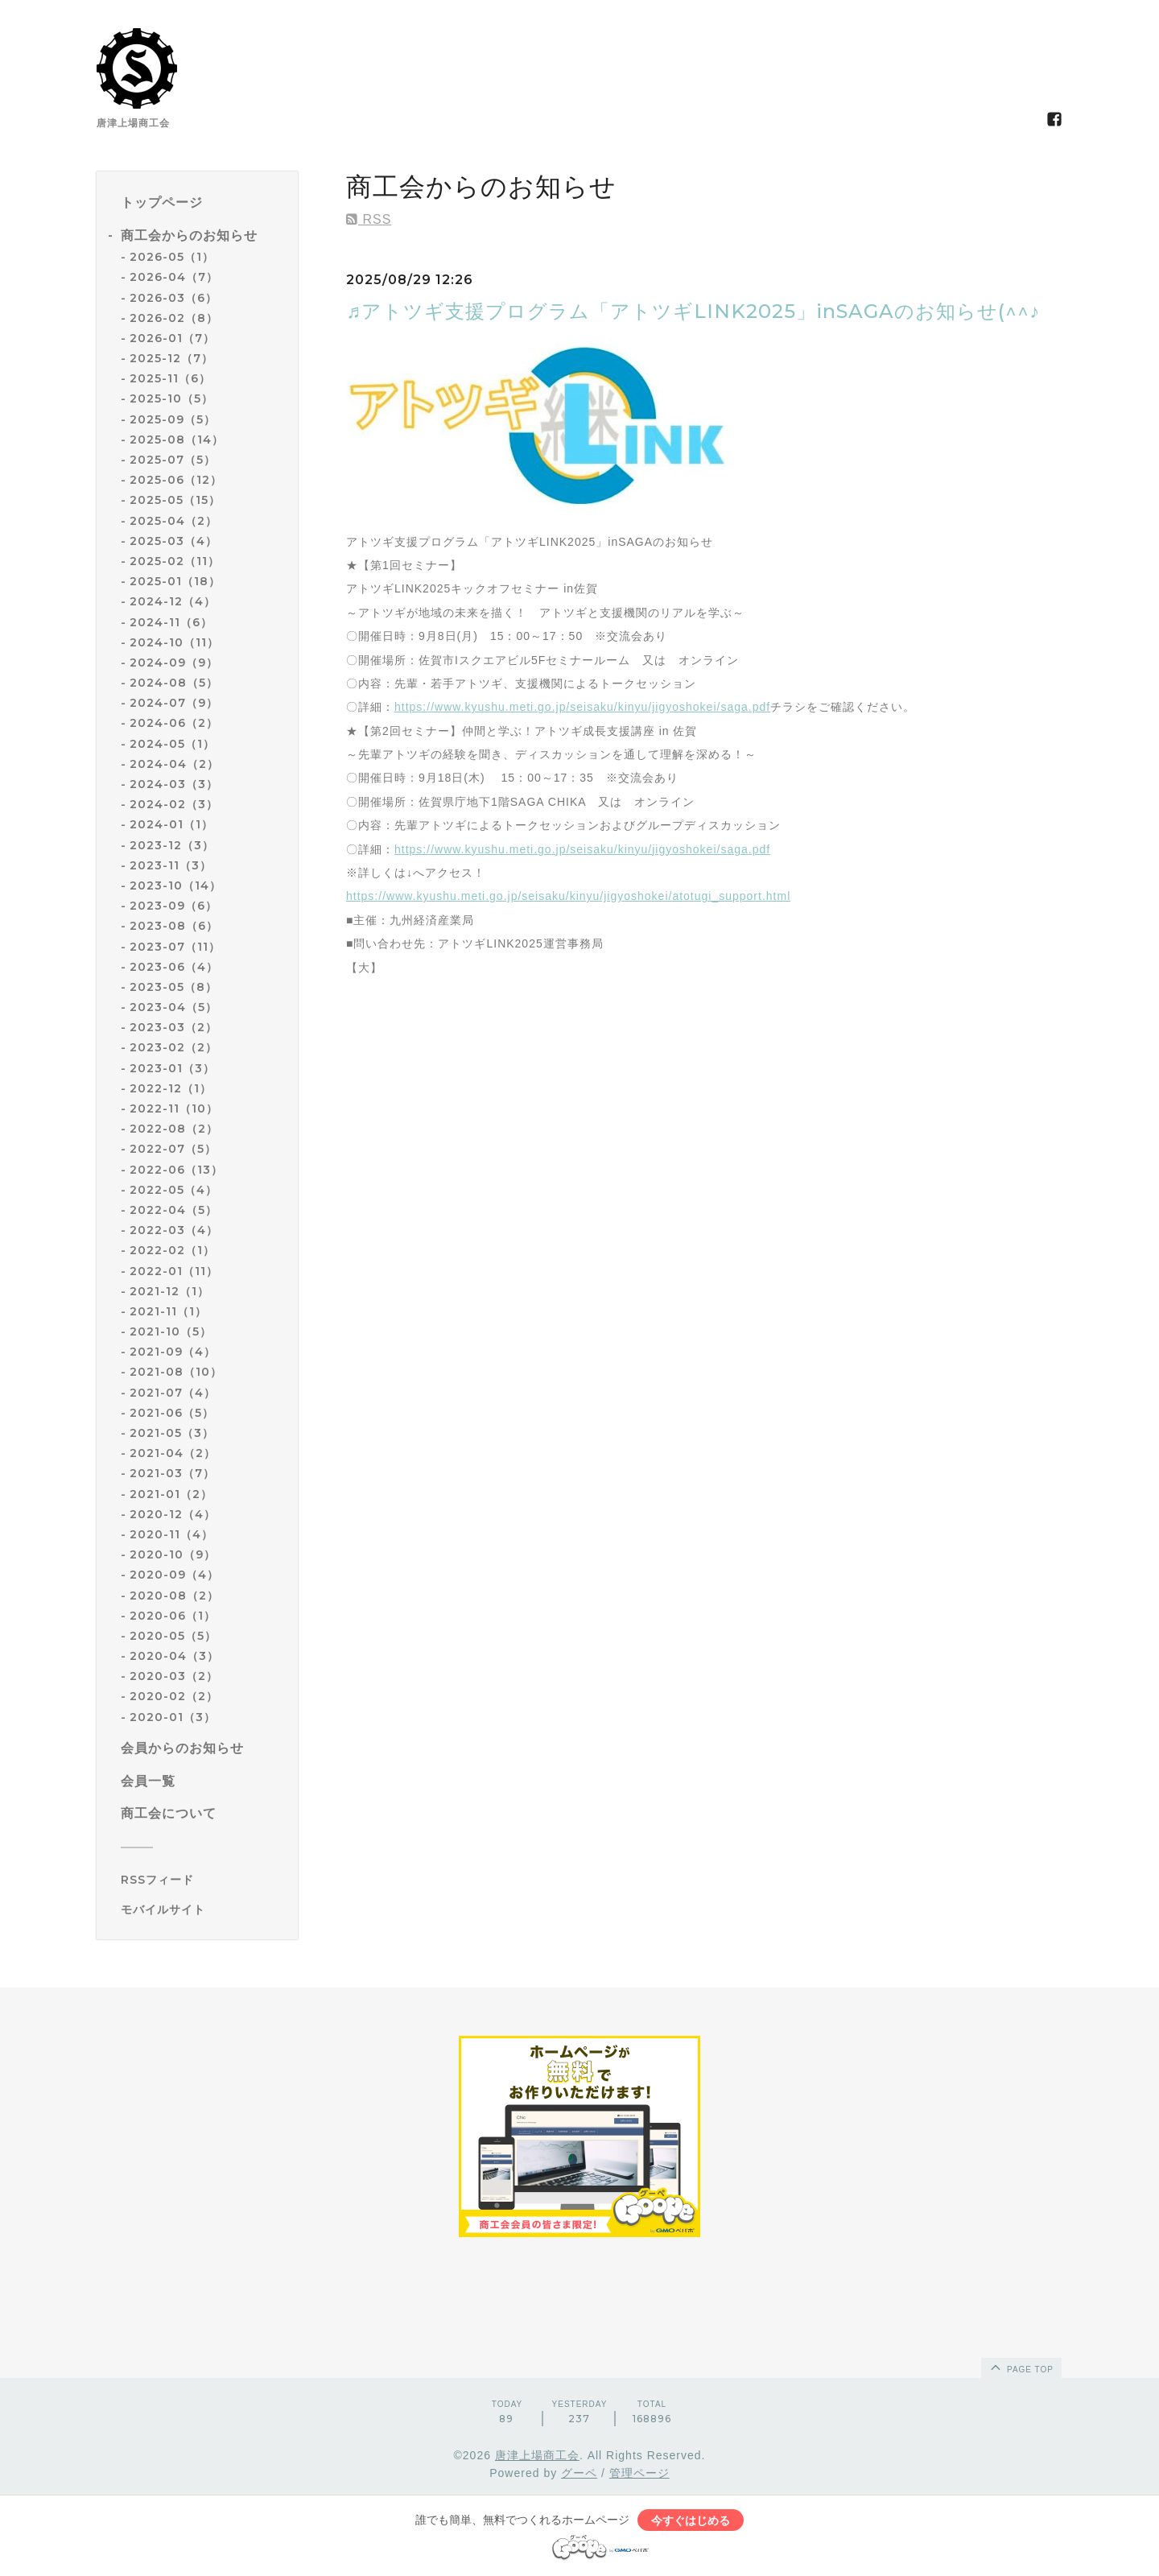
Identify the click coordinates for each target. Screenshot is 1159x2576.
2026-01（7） (172, 338)
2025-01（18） (175, 581)
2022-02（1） (172, 1250)
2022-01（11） (174, 1271)
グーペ (579, 2473)
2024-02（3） (174, 804)
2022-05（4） (173, 1190)
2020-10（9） (173, 1554)
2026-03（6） (173, 298)
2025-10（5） (171, 398)
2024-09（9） (174, 662)
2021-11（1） (168, 1311)
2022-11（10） (174, 1108)
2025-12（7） (171, 358)
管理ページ (639, 2473)
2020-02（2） (174, 1696)
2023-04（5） (173, 1007)
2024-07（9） (174, 703)
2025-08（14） (177, 439)
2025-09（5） (173, 419)
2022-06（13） (176, 1169)
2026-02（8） (174, 318)
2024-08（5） (174, 682)
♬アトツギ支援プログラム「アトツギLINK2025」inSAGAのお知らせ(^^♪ (693, 311)
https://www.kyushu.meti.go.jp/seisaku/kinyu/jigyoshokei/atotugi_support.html (568, 896)
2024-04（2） (174, 764)
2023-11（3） (171, 865)
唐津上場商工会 (537, 2455)
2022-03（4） (174, 1230)
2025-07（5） (173, 459)
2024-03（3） (174, 784)
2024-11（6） (171, 622)
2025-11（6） (170, 378)
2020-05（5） (173, 1636)
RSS (368, 219)
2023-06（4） (174, 967)
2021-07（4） (173, 1392)
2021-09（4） (173, 1351)
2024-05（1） (172, 744)
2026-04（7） (174, 277)
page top (1021, 2367)
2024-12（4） (173, 601)
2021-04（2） (173, 1453)
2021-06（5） (172, 1413)
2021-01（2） (171, 1494)
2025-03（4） (173, 541)
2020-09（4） (174, 1574)
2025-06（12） (176, 480)
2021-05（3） (172, 1433)
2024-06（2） (174, 723)
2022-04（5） (173, 1210)
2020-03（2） (174, 1676)
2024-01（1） (171, 824)
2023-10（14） (175, 885)
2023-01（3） (172, 1068)
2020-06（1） (173, 1615)
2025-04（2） (173, 521)
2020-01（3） (173, 1717)
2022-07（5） (173, 1148)
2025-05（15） (175, 500)
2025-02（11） (175, 561)
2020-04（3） (174, 1656)
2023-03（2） (173, 1027)
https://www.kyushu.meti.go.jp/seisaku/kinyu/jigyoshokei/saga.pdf (582, 706)
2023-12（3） (172, 845)
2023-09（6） (173, 905)
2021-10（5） (171, 1331)
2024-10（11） (174, 642)
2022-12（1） (171, 1088)
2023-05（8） (173, 987)
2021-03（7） (172, 1473)
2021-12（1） (169, 1291)
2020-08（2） (174, 1595)
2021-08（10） (176, 1371)
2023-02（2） (173, 1047)
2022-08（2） (174, 1128)
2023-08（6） (174, 926)
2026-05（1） (172, 257)
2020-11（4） (171, 1534)
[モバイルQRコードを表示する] (203, 1909)
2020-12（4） (173, 1514)
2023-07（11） (175, 946)
